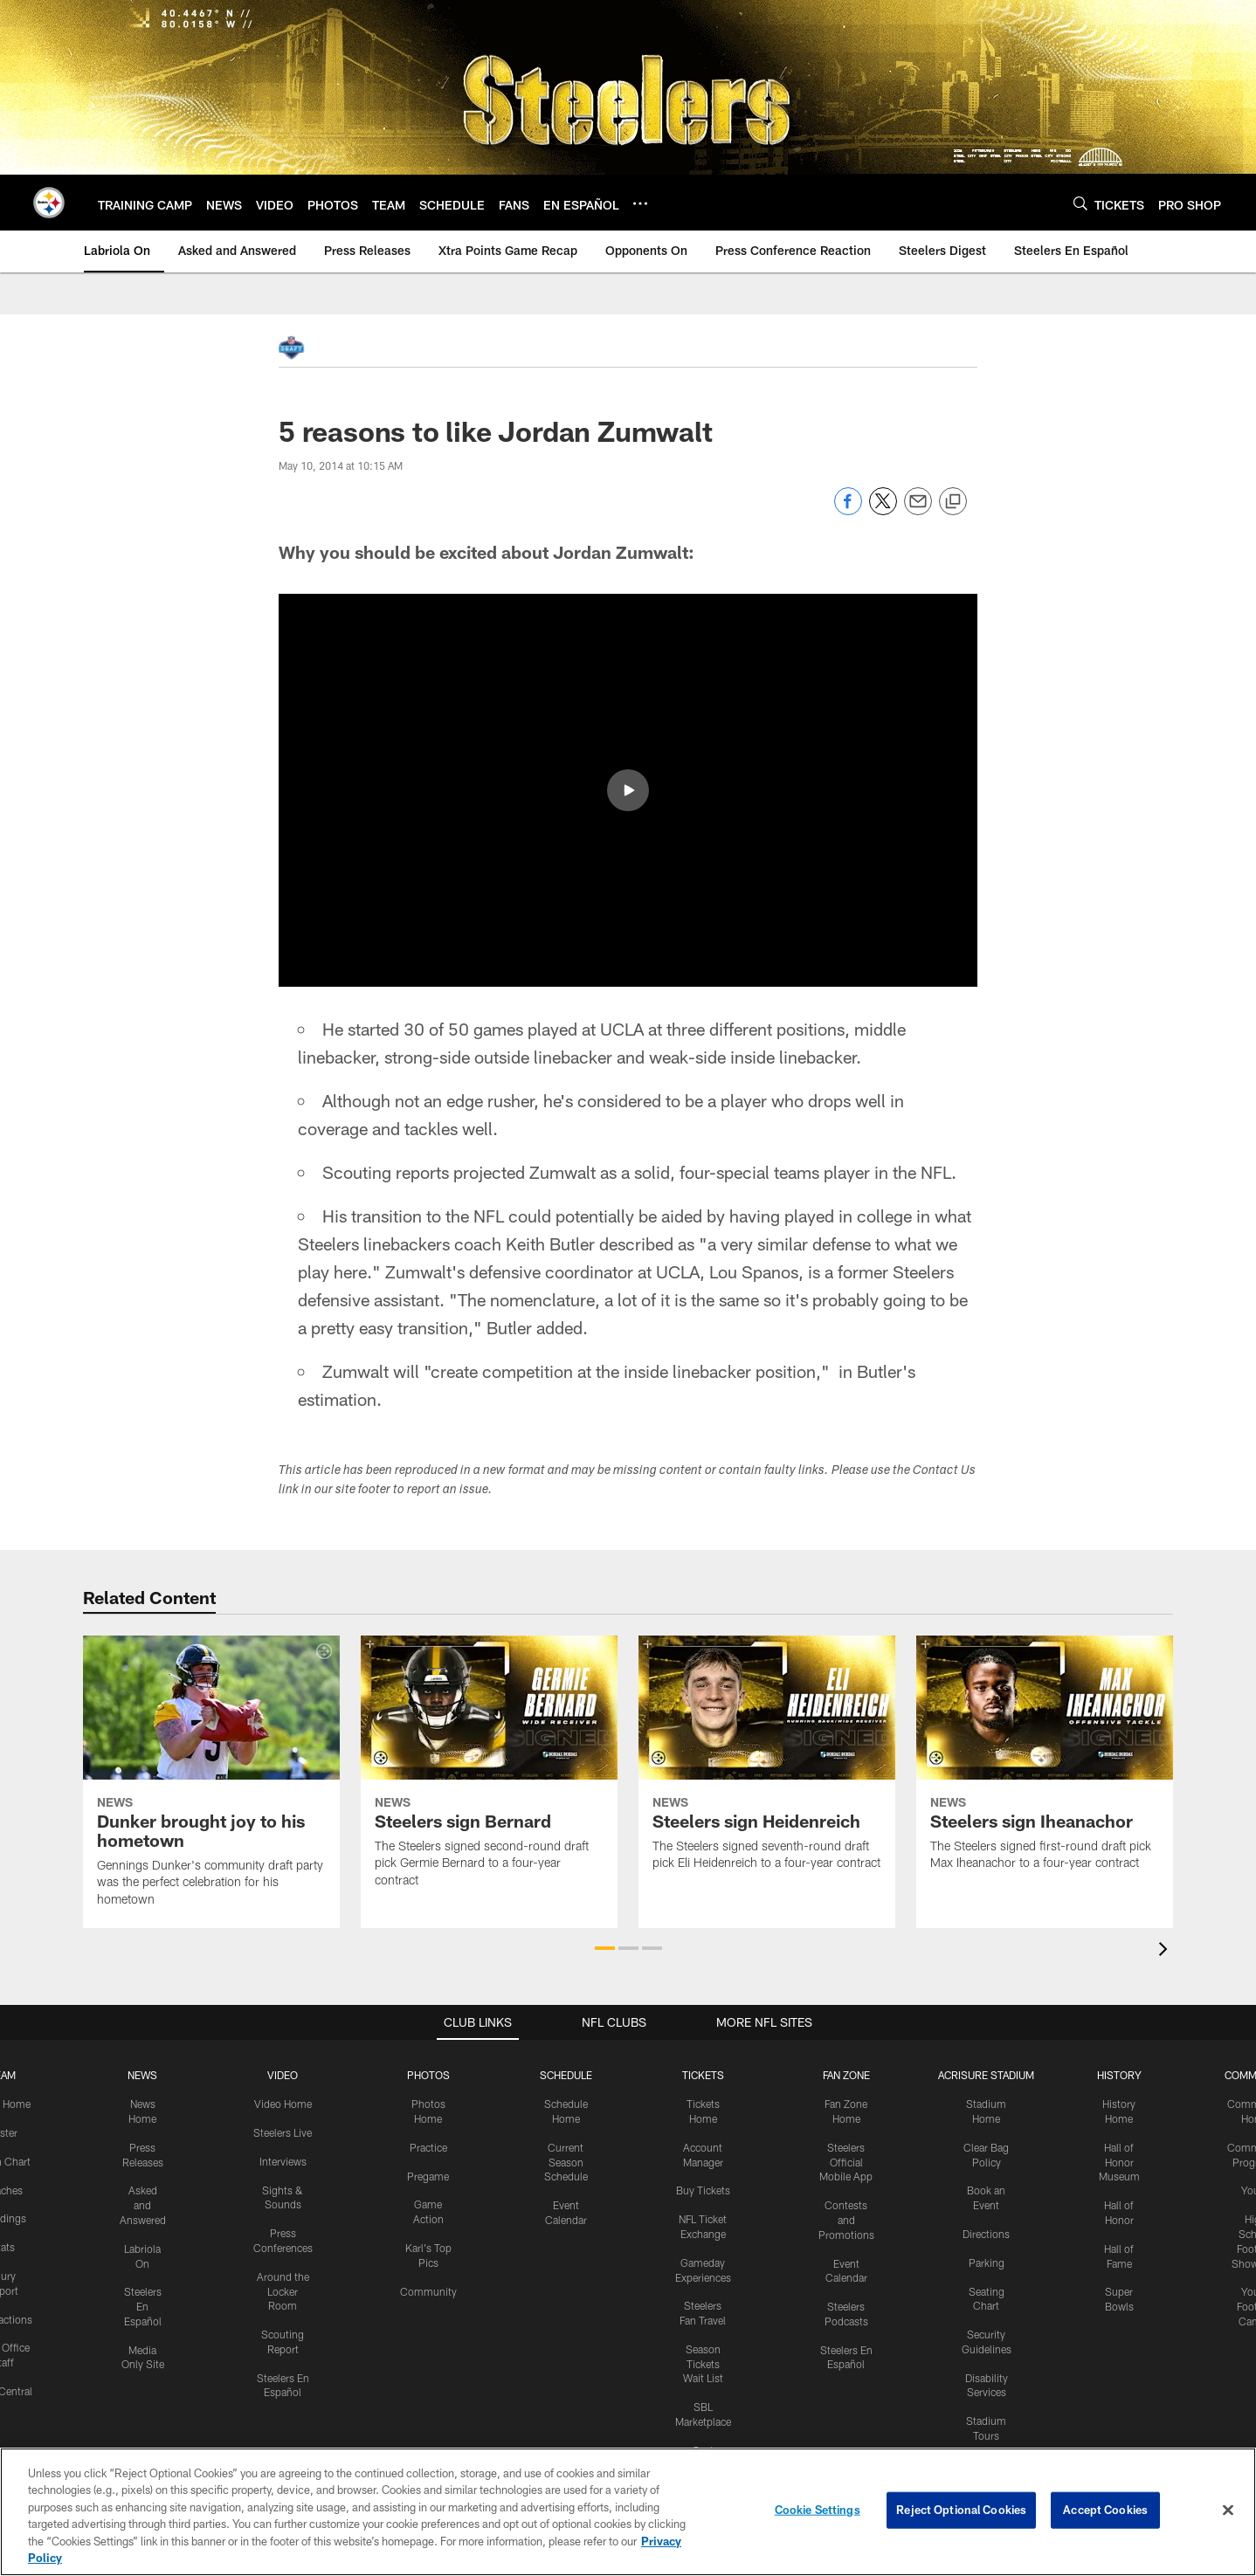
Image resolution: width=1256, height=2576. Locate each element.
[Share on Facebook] (848, 510)
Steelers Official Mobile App (846, 2161)
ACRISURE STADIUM (986, 2075)
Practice (428, 2146)
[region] (628, 2512)
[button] (628, 790)
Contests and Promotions (846, 2220)
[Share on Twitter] (883, 510)
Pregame (428, 2175)
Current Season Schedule (566, 2161)
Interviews (283, 2160)
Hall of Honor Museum (1119, 2161)
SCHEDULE (566, 2075)
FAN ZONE (846, 2075)
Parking (986, 2262)
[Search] (1080, 203)
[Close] (1228, 2510)
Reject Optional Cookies (961, 2510)
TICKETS (703, 2075)
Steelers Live (282, 2132)
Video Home (283, 2103)
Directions (986, 2234)
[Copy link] (953, 502)
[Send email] (918, 510)
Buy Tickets (703, 2190)
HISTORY (1119, 2075)
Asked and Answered (143, 2205)
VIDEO (282, 2075)
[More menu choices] (640, 203)
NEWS (142, 2075)
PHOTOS (428, 2075)
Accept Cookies (1105, 2510)
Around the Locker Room (283, 2290)
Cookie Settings (817, 2510)
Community (428, 2290)
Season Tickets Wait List (703, 2363)
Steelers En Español (143, 2306)
